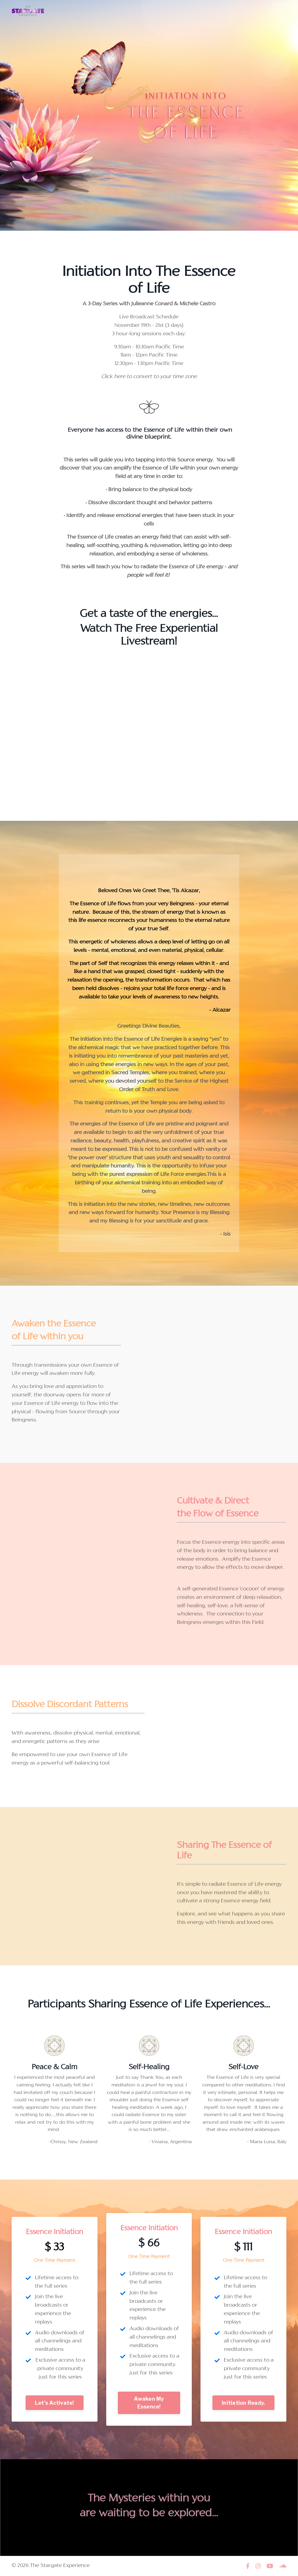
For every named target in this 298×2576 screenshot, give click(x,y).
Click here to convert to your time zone (149, 376)
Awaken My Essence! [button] (149, 2403)
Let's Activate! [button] (54, 2403)
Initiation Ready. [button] (243, 2403)
